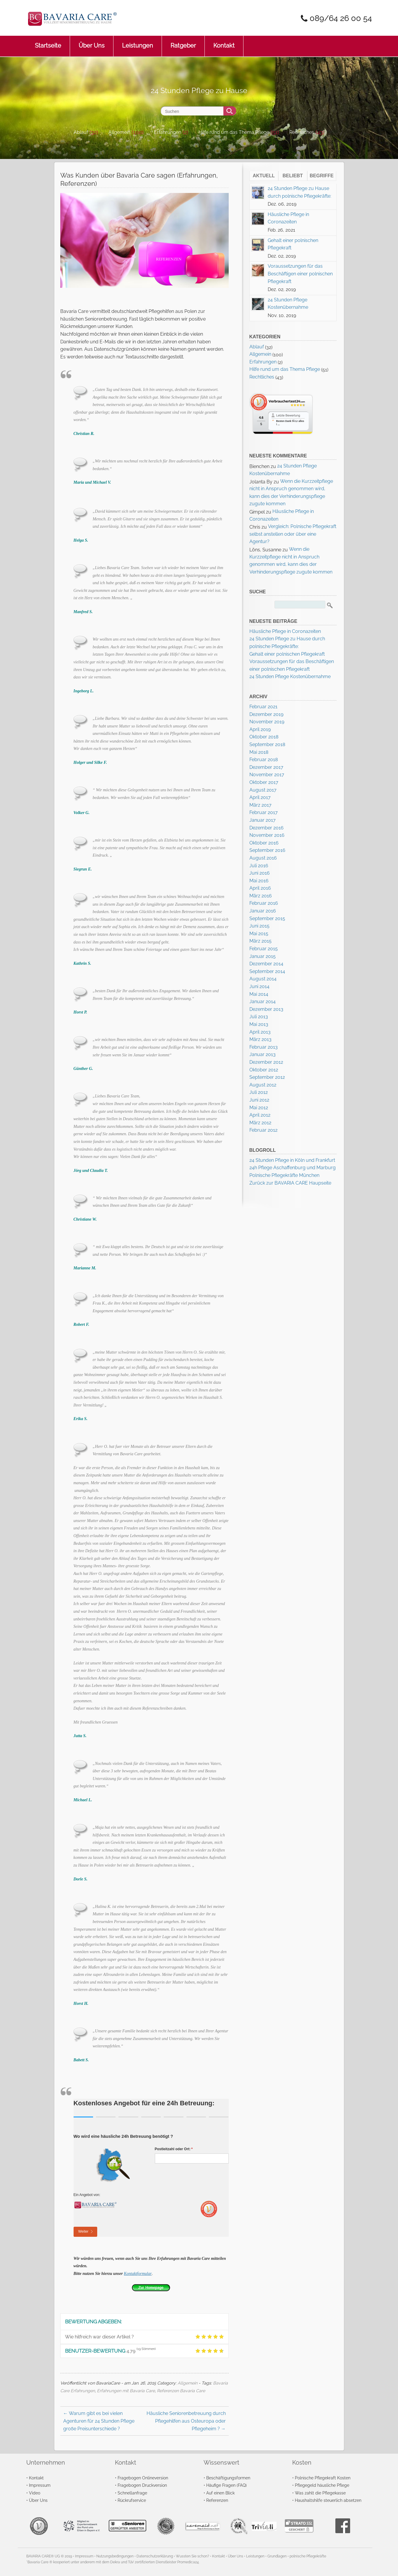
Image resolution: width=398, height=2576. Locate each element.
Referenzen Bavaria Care (181, 2390)
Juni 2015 (259, 926)
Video (34, 2492)
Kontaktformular (138, 2273)
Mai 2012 (258, 1107)
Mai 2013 (258, 1024)
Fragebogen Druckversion (142, 2485)
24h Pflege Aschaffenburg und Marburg (292, 1167)
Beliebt (292, 175)
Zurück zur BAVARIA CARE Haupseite (290, 1183)
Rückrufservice (132, 2500)
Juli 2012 (258, 1092)
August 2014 (263, 979)
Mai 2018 (258, 752)
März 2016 (260, 896)
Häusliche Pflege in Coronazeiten (285, 631)
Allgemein (119, 132)
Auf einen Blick (220, 2492)
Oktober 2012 (263, 1070)
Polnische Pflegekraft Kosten (322, 2477)
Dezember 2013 (266, 1009)
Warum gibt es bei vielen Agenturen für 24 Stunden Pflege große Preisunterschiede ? (98, 2421)
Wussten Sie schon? (192, 2556)
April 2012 (259, 1115)
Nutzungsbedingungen (115, 2556)
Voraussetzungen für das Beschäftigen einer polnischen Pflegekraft (300, 273)
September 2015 (267, 918)
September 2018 (267, 744)
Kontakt (224, 42)
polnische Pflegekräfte (308, 2556)
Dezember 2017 (266, 767)
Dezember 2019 (266, 714)
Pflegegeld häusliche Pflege (322, 2485)
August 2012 (262, 1085)
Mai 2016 (259, 880)
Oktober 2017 (263, 782)
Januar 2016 (262, 911)
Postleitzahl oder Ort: (184, 2149)
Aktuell (264, 175)
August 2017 (263, 790)
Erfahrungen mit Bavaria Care (126, 2390)
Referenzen (217, 2500)
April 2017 (260, 797)
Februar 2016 (263, 903)
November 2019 (266, 722)
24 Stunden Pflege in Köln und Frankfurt (292, 1160)
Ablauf (81, 132)
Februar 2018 (263, 759)
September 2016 (267, 850)
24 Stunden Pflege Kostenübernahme (290, 676)
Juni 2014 (259, 986)
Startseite (48, 42)
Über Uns (91, 42)
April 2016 (260, 888)
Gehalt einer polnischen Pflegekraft (287, 654)
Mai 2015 (258, 933)
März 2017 (260, 805)
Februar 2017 (263, 812)
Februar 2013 (263, 1047)
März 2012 (260, 1122)
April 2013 (260, 1032)
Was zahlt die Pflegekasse (320, 2492)
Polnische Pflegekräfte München (284, 1175)
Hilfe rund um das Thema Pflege (234, 132)
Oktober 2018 (263, 737)
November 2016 (267, 835)
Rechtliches (301, 132)
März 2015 (260, 941)
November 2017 (266, 774)
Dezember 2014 (266, 964)
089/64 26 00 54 (339, 18)
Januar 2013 (262, 1054)
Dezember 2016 (266, 828)
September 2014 (267, 971)
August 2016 (263, 858)
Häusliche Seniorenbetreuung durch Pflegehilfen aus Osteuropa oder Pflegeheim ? (186, 2421)
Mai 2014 (258, 994)
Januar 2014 (262, 1001)
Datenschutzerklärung (155, 2556)
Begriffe (322, 175)
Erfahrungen (167, 132)
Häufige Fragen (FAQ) (226, 2485)
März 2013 (260, 1039)
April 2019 (260, 729)
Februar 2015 (263, 948)
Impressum (40, 2485)
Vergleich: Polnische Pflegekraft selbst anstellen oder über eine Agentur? (292, 534)
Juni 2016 (259, 873)
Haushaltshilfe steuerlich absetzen (328, 2500)
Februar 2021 (263, 706)
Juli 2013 (258, 1016)
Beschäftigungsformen (228, 2477)
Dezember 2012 (266, 1062)
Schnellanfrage (132, 2492)
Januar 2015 (262, 956)
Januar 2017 (262, 820)
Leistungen (137, 42)
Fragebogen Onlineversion (143, 2477)
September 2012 (267, 1077)
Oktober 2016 (264, 843)
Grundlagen (277, 2556)
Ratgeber (183, 42)
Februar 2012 (263, 1130)
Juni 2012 (259, 1100)
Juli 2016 (258, 865)
